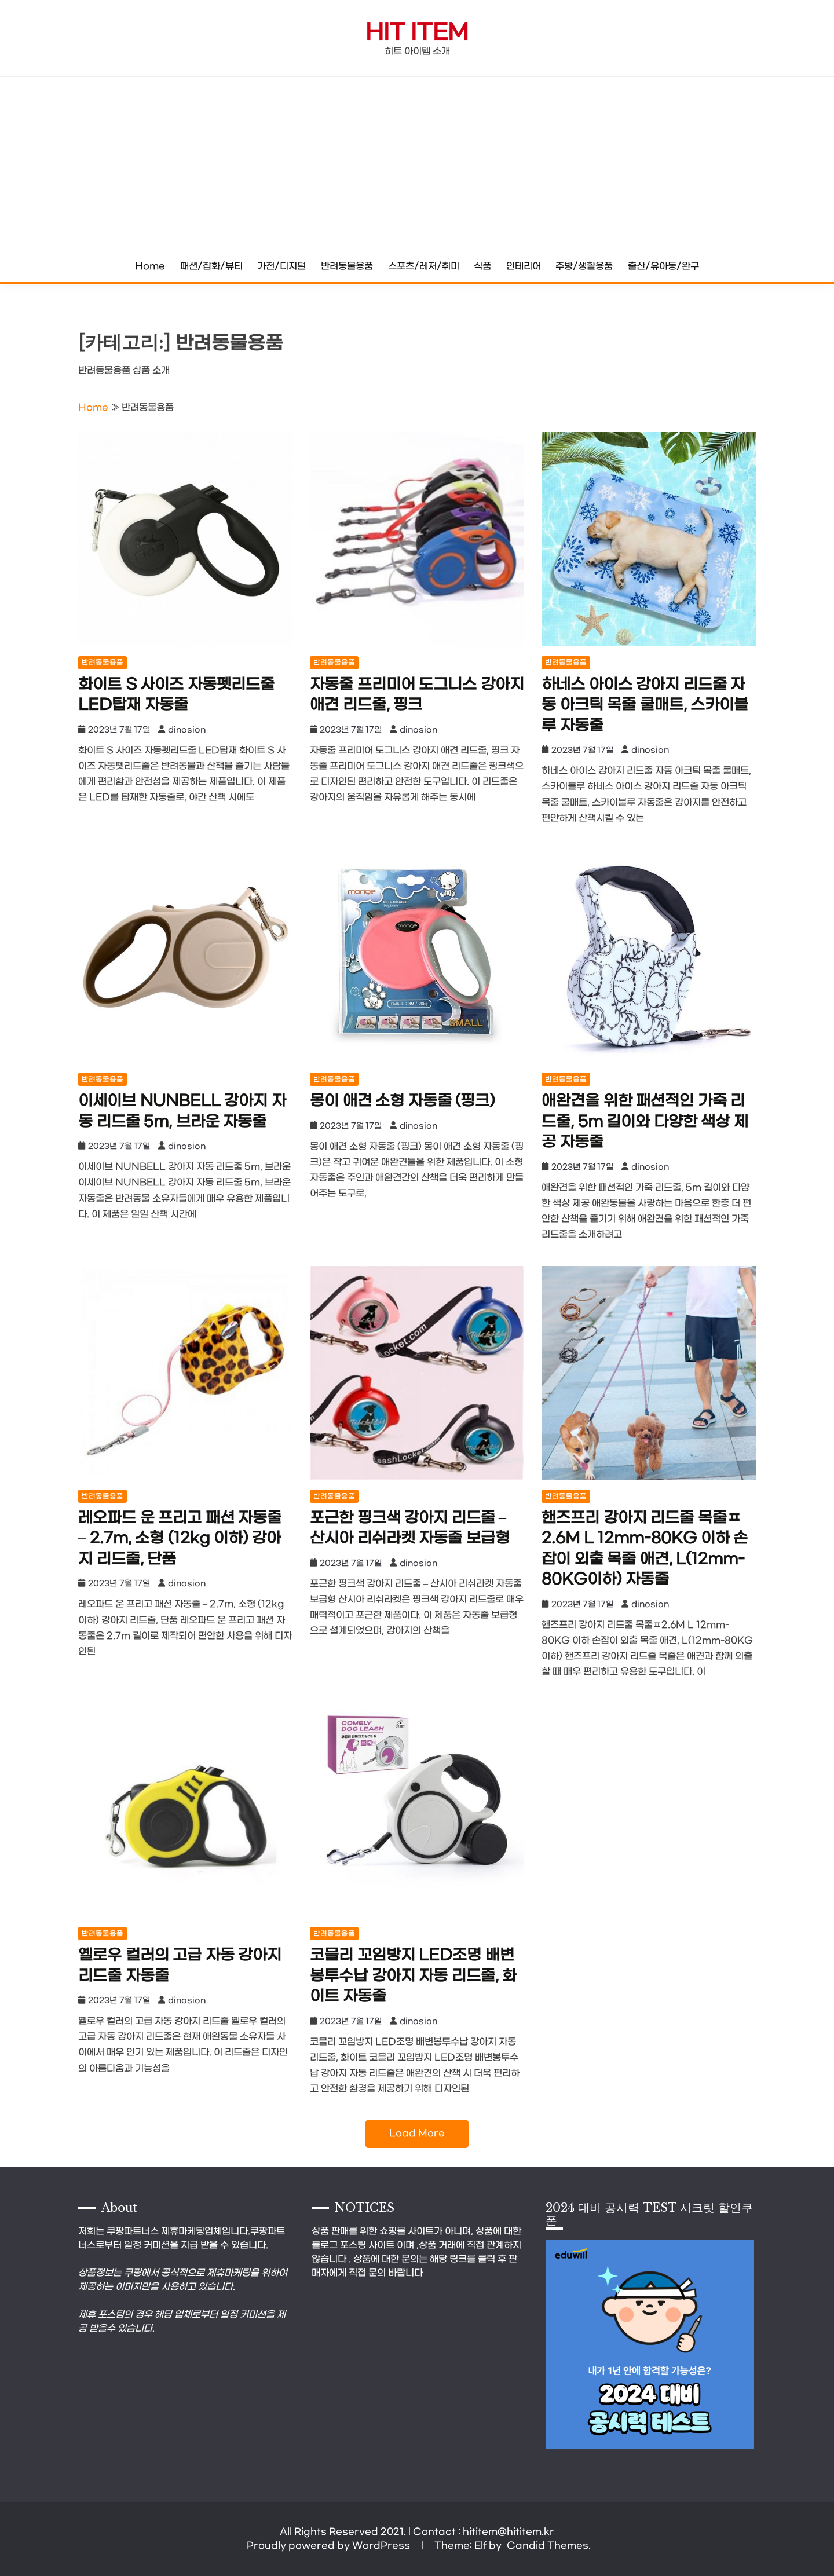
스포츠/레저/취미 (423, 266)
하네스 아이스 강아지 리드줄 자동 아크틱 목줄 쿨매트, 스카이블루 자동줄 (645, 705)
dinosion (187, 730)
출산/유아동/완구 (663, 266)
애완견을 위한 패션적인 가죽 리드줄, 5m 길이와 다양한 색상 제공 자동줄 (645, 1121)
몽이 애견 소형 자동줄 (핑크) (402, 1101)
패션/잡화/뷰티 (211, 266)
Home (150, 266)
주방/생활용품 (584, 266)
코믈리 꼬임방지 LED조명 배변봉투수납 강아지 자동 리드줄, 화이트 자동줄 (413, 1976)
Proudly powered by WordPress (329, 2545)
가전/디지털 (281, 266)
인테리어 (523, 266)
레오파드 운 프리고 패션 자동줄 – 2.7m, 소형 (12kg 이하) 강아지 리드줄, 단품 (179, 1538)
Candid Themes (547, 2545)
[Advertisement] (417, 164)
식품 (482, 266)
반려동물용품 (347, 266)
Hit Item (417, 33)
